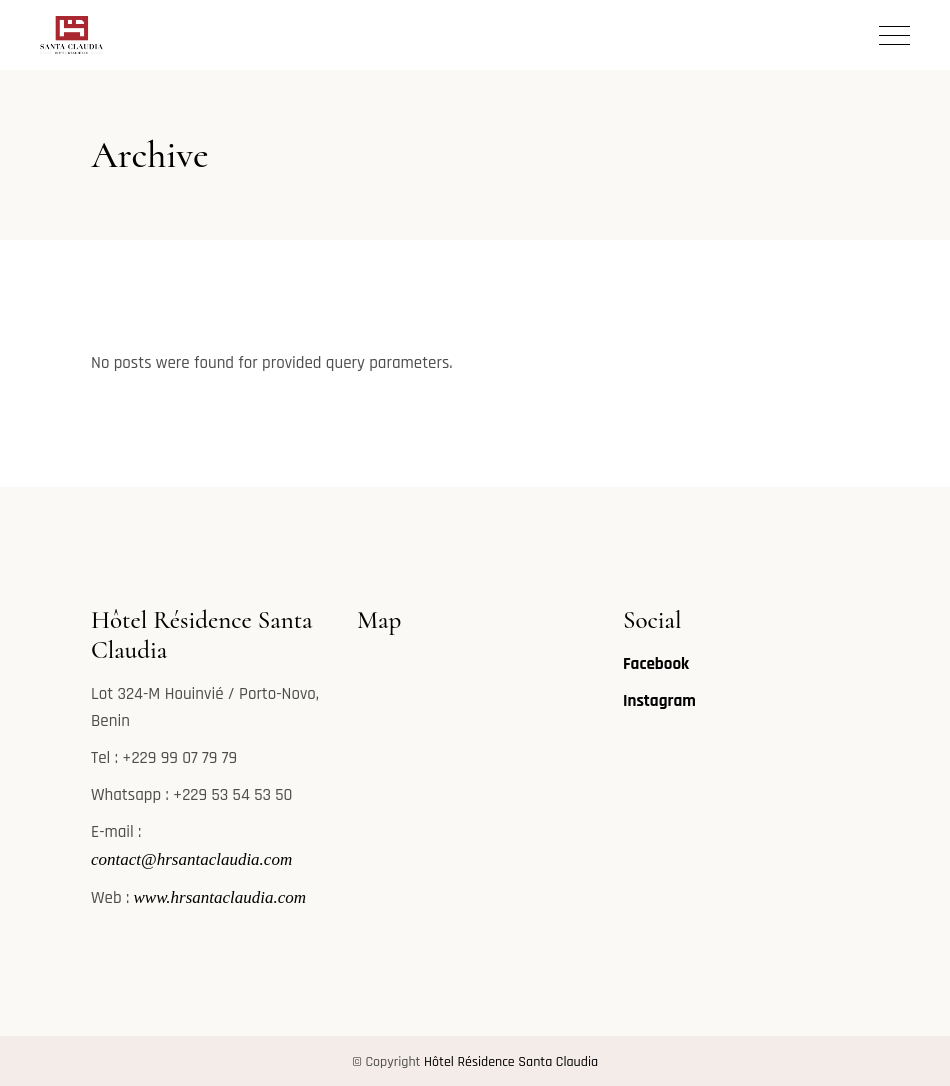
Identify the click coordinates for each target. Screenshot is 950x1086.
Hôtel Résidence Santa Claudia (511, 1062)
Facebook (656, 664)
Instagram (659, 701)
